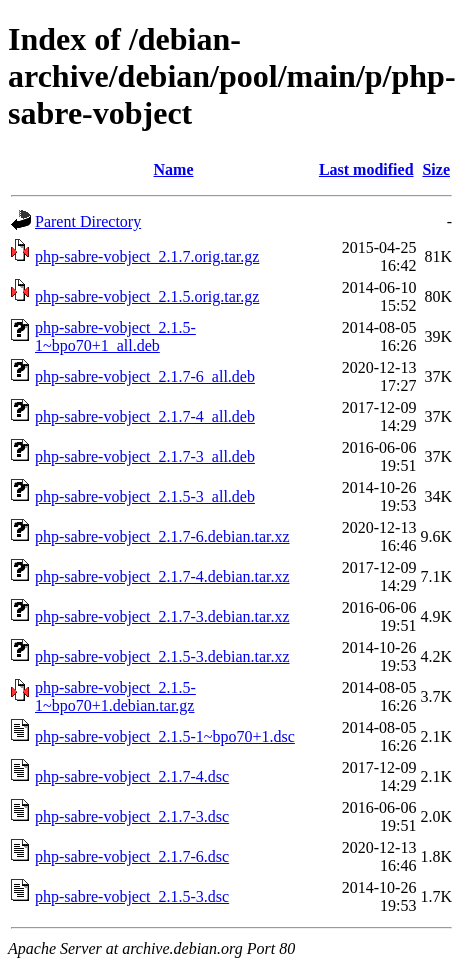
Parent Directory (88, 221)
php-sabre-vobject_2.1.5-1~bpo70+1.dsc (165, 736)
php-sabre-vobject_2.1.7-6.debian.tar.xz (162, 536)
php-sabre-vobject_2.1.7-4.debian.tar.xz (162, 576)
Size (436, 169)
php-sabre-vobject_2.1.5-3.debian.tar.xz (162, 656)
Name (174, 169)
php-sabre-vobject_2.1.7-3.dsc (132, 816)
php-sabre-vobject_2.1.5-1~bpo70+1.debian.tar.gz (115, 696)
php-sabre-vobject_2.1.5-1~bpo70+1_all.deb (115, 336)
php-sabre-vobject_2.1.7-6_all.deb (145, 376)
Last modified (366, 169)
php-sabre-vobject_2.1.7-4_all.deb (145, 416)
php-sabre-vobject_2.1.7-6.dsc (132, 856)
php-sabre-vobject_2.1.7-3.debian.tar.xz (162, 616)
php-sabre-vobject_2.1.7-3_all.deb (145, 456)
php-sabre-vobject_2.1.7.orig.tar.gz (147, 256)
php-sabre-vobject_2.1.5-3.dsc (132, 896)
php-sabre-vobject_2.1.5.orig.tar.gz (147, 296)
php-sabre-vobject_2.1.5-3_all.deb (145, 496)
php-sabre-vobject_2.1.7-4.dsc (132, 776)
